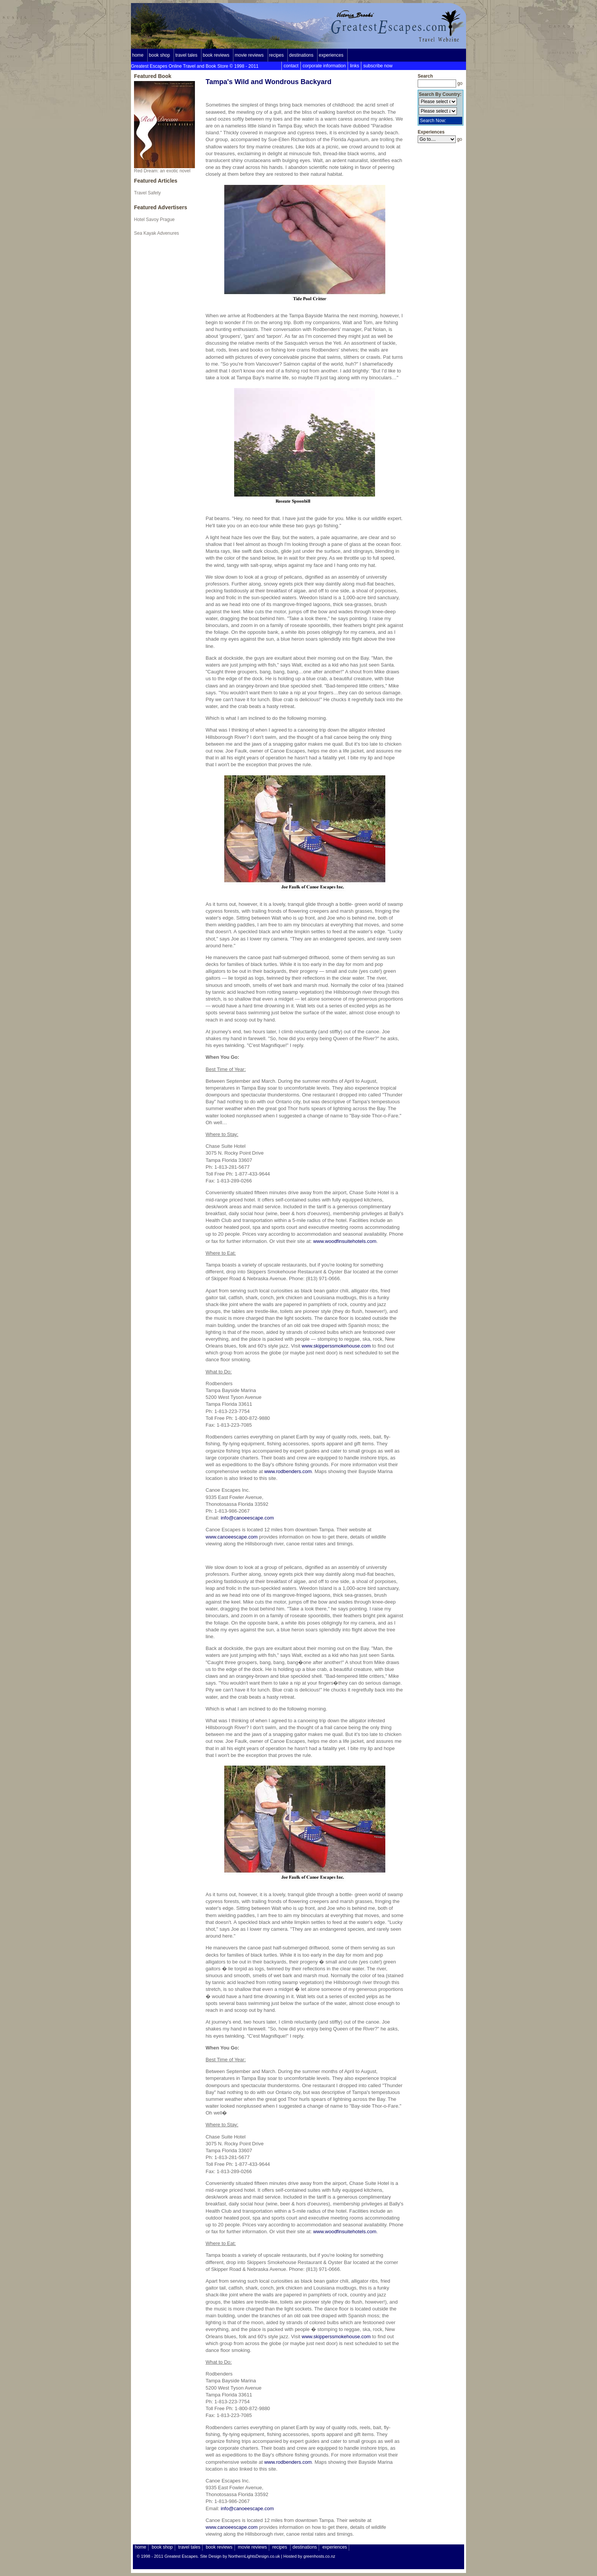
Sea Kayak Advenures (156, 233)
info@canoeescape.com (247, 1518)
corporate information (324, 65)
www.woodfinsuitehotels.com (344, 1241)
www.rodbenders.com (288, 1471)
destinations (301, 55)
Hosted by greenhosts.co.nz (309, 2556)
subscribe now (378, 65)
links (354, 65)
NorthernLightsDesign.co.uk (254, 2556)
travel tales (186, 55)
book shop (159, 55)
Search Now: (433, 120)
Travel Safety (147, 193)
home (138, 55)
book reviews (216, 55)
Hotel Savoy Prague (154, 219)
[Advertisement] (440, 259)
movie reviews (249, 55)
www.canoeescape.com (232, 1537)
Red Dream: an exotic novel (164, 127)
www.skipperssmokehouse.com (336, 1346)
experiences (331, 55)
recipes (276, 55)
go (459, 83)
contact (291, 65)
